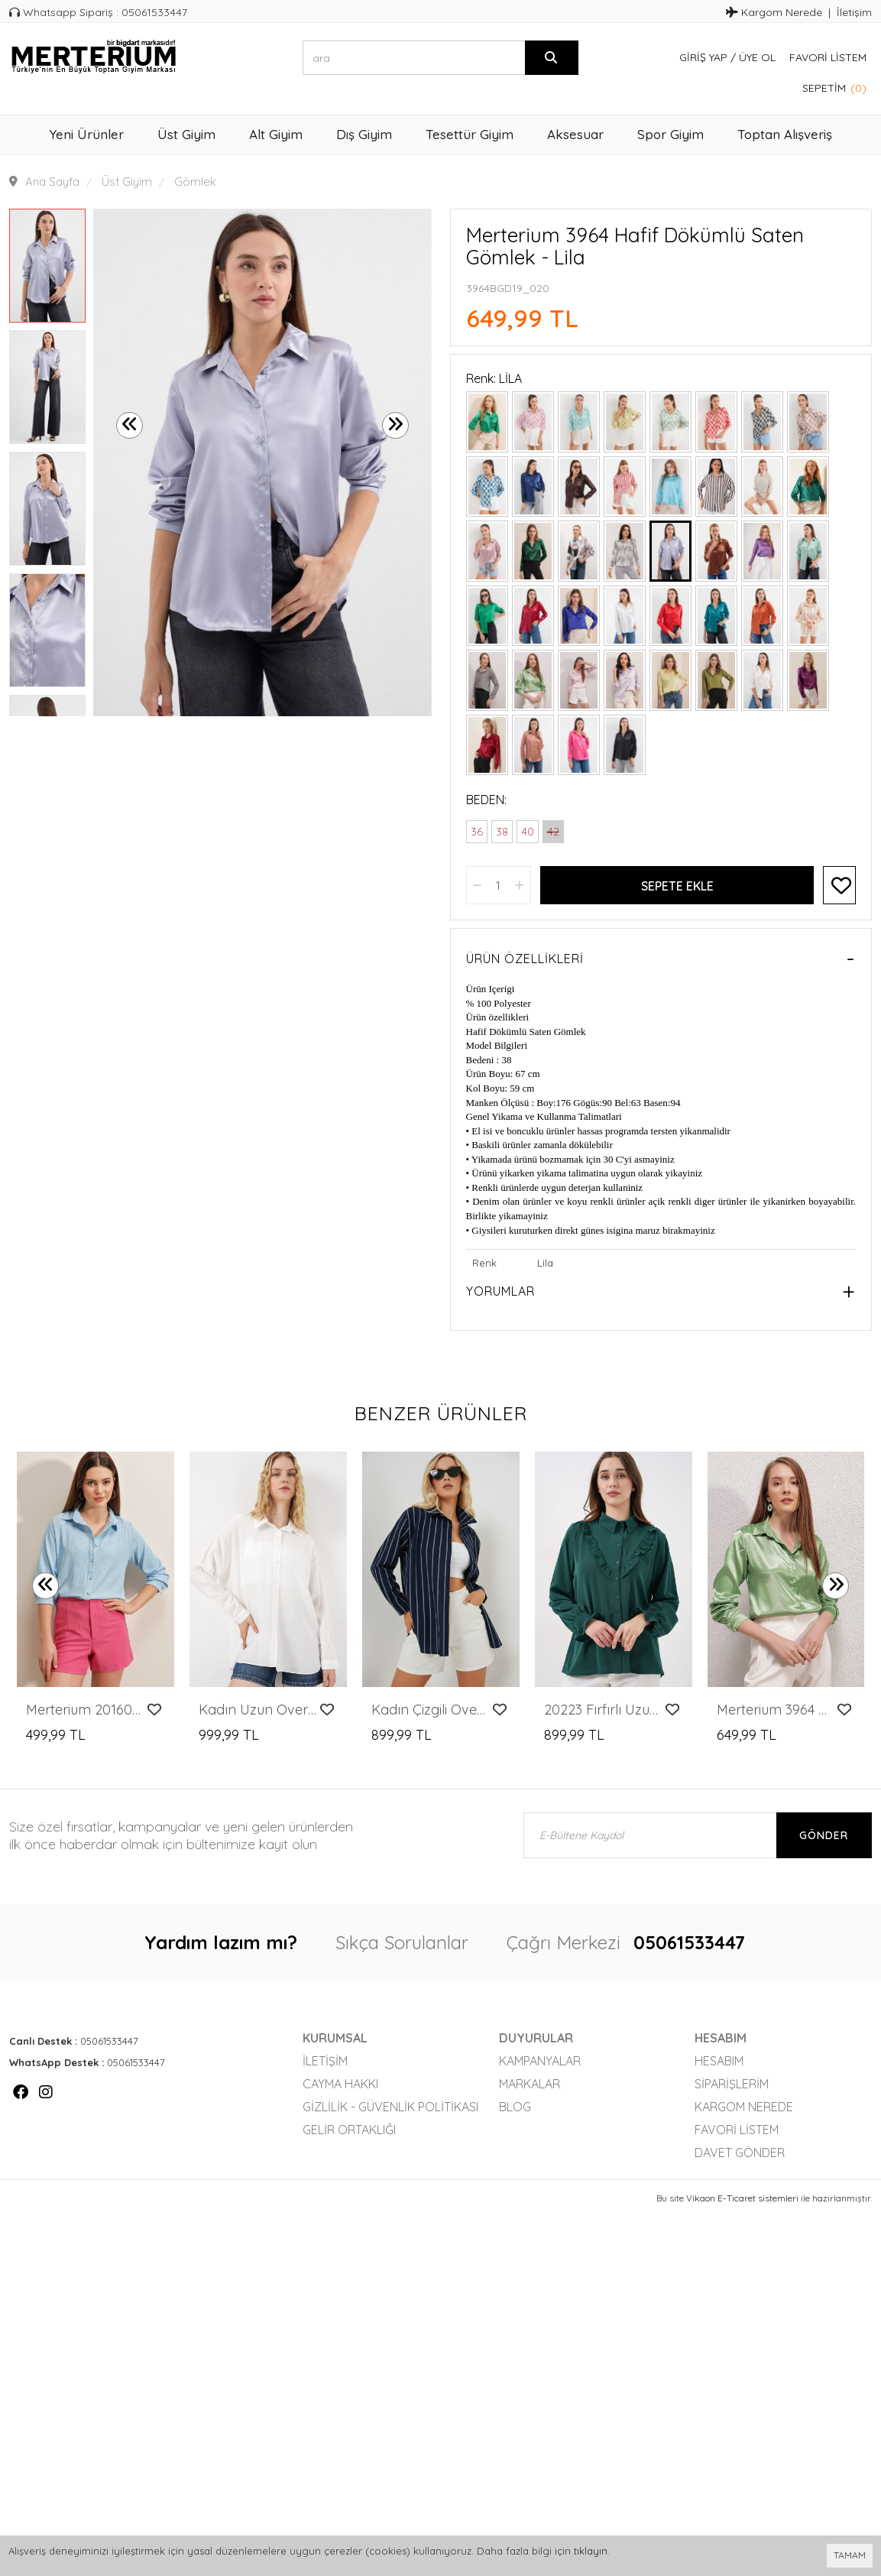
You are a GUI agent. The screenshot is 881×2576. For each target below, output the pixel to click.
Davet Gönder (740, 2152)
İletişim (854, 12)
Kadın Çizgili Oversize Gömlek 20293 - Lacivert (430, 1710)
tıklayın (590, 2551)
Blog (515, 2106)
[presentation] (129, 425)
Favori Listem (827, 57)
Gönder (823, 1835)
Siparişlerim (732, 2083)
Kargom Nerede (774, 12)
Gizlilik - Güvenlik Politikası (390, 2106)
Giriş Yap (703, 57)
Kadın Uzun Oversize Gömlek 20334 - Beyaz (258, 1710)
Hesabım (719, 2060)
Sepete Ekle (677, 886)
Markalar (529, 2083)
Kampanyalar (540, 2060)
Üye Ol (757, 57)
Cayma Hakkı (340, 2083)
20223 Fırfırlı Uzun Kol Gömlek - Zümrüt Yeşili (603, 1710)
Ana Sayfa (52, 181)
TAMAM (850, 2555)
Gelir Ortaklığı (349, 2129)
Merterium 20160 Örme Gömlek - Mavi (85, 1710)
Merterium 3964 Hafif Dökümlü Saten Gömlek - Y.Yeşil (776, 1710)
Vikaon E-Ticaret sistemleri (742, 2198)
